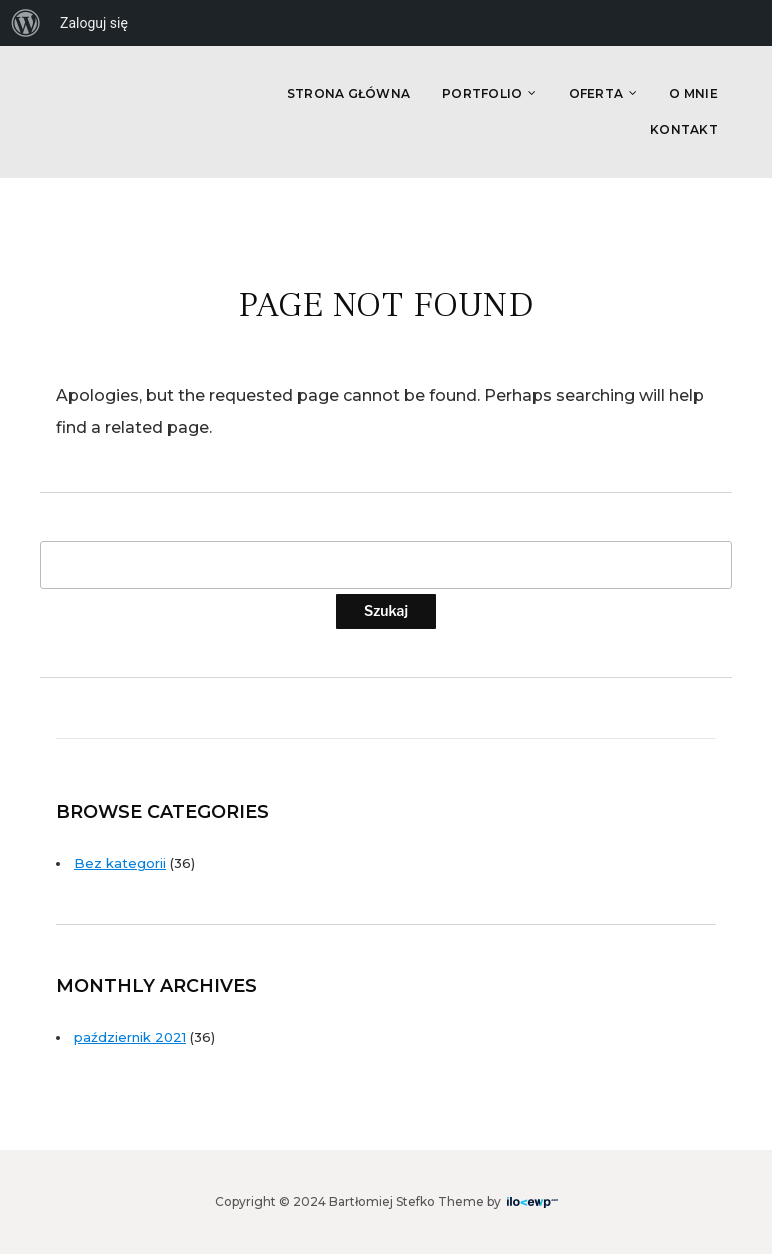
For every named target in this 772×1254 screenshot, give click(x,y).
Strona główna (348, 93)
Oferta (596, 93)
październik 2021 (130, 1037)
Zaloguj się (94, 23)
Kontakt (684, 129)
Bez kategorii (120, 863)
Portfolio (482, 93)
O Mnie (693, 93)
